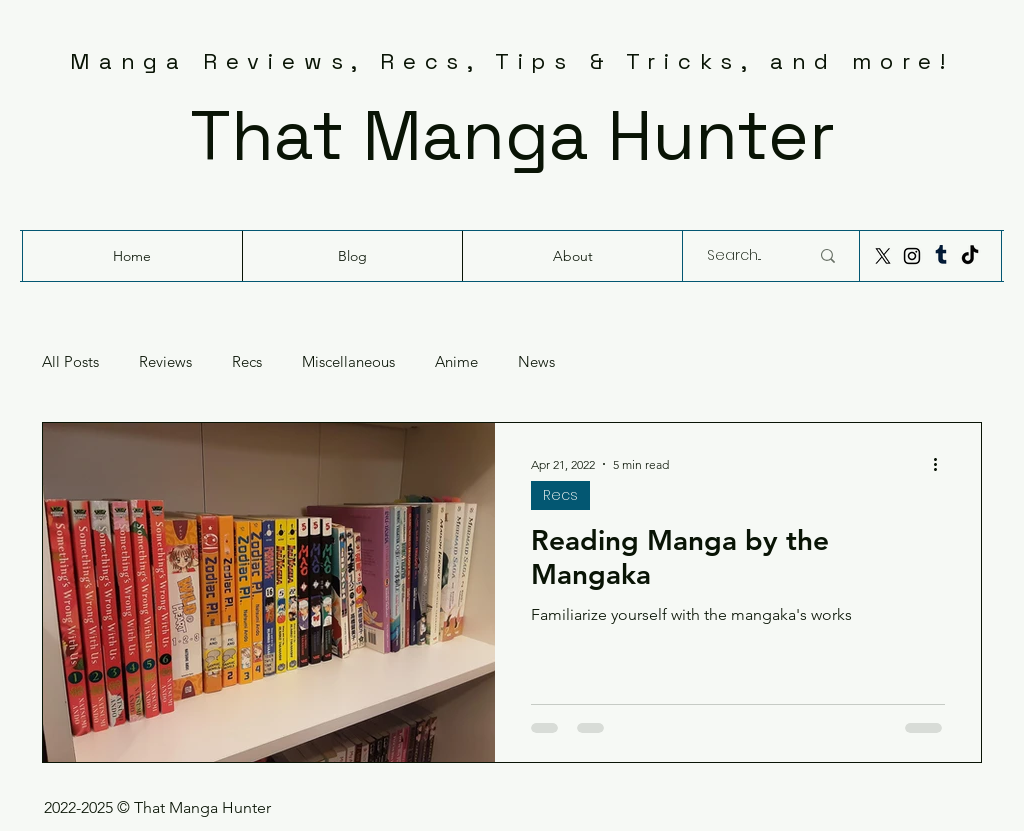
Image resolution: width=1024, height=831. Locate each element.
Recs (247, 362)
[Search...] (743, 256)
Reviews (165, 362)
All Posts (70, 362)
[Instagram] (912, 256)
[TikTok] (970, 256)
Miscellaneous (348, 362)
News (536, 362)
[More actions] (942, 464)
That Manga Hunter (512, 135)
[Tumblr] (941, 256)
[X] (883, 256)
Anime (456, 362)
